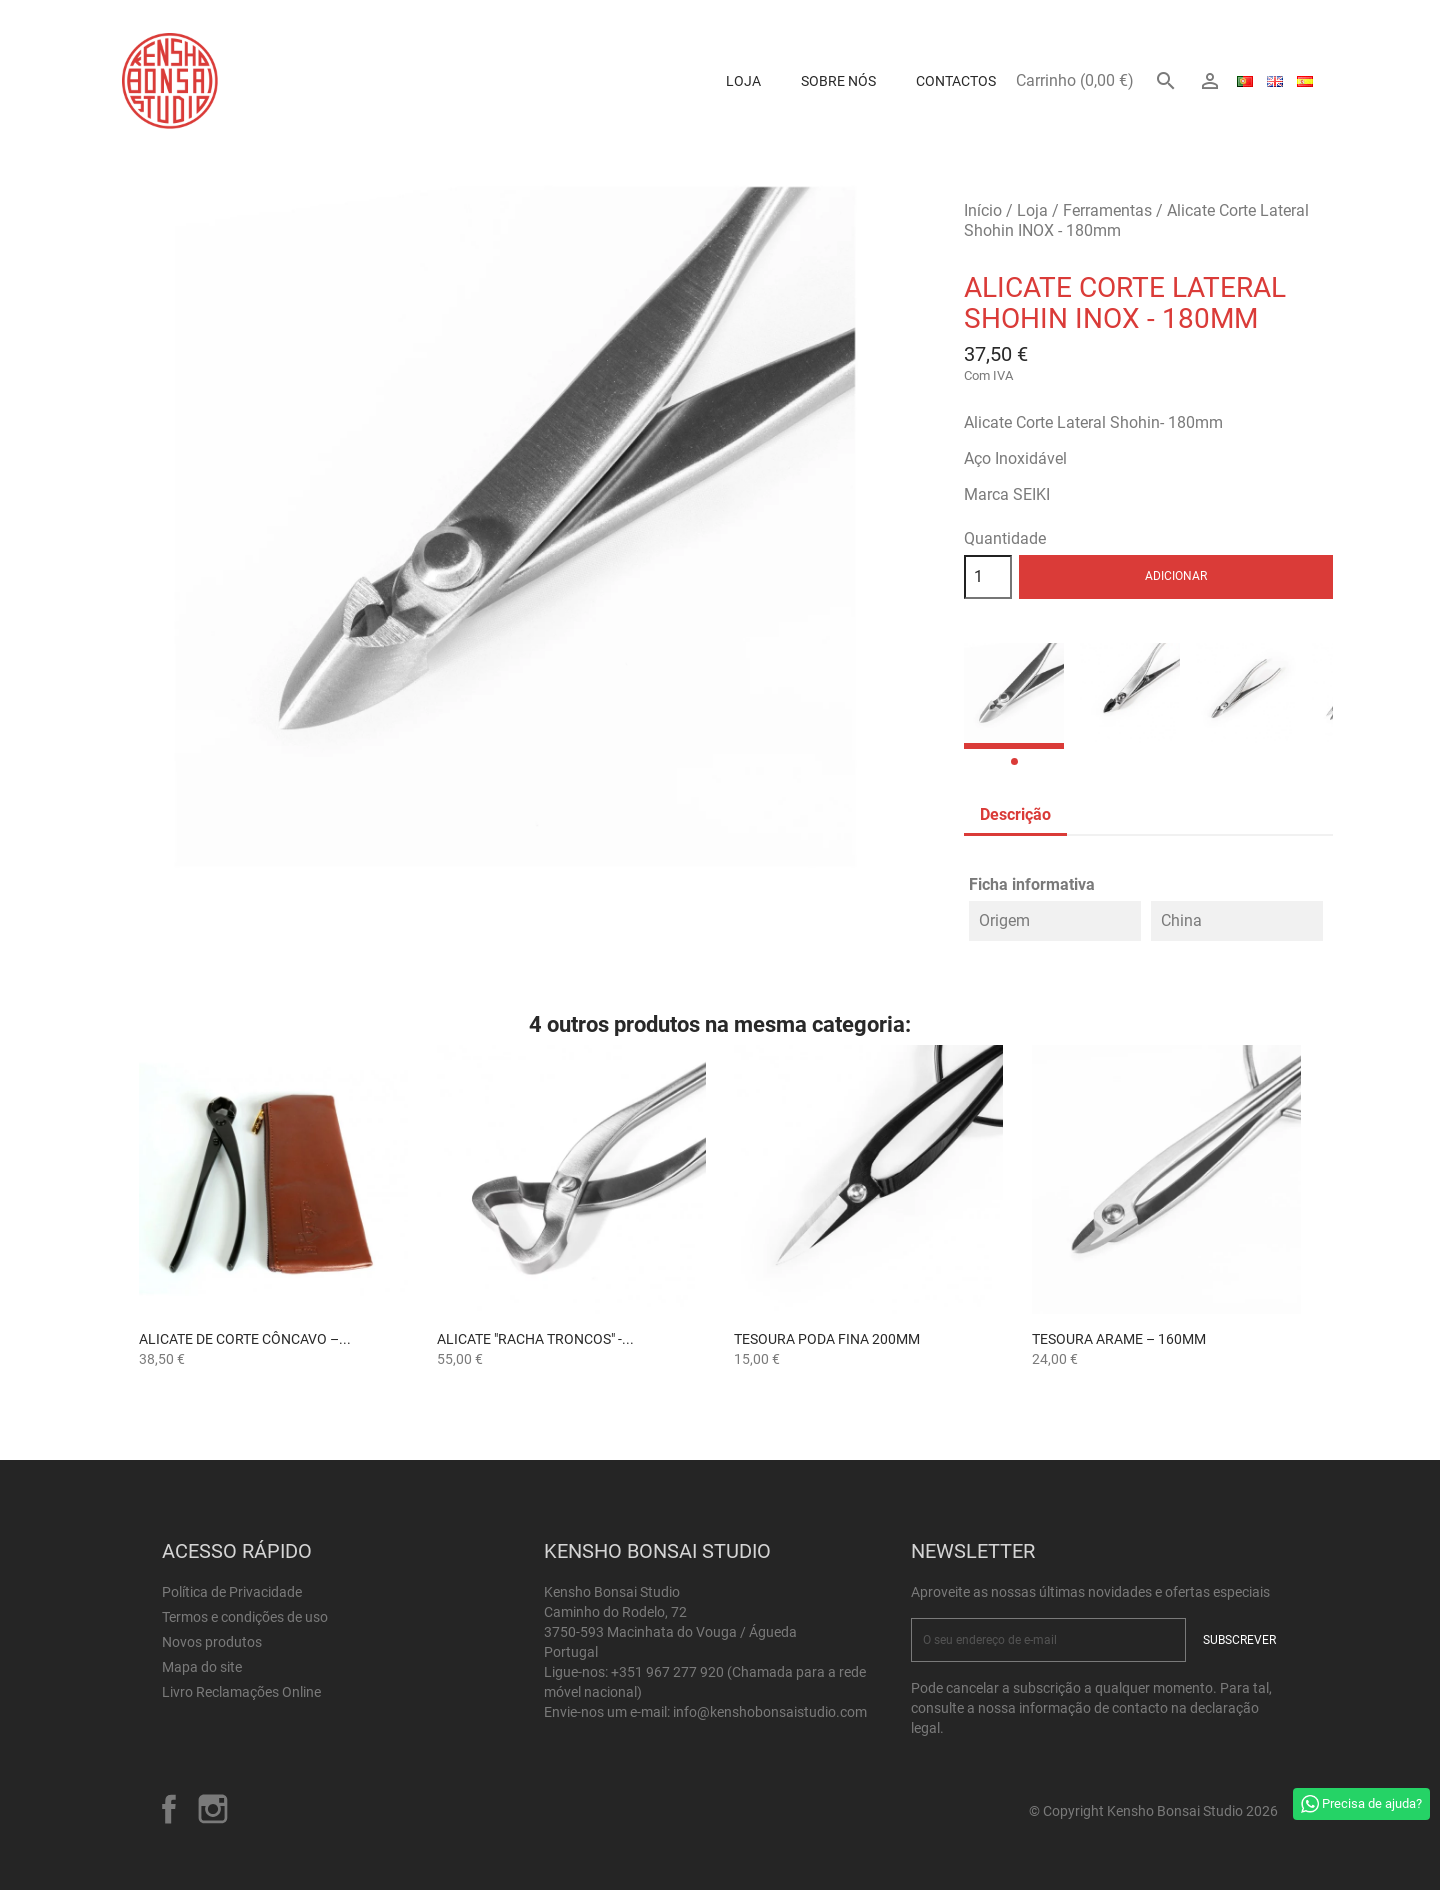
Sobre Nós (838, 81)
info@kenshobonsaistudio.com (770, 1712)
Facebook (169, 1809)
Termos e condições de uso (245, 1617)
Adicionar (1176, 576)
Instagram (213, 1809)
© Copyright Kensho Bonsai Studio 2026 (1153, 1811)
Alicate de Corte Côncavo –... (245, 1339)
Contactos (956, 81)
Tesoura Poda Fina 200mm (827, 1339)
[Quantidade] (988, 577)
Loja (743, 81)
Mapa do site (202, 1667)
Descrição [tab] (1015, 814)
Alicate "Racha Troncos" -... (535, 1339)
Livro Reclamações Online (241, 1692)
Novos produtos (212, 1642)
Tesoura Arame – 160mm (1119, 1339)
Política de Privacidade (232, 1592)
